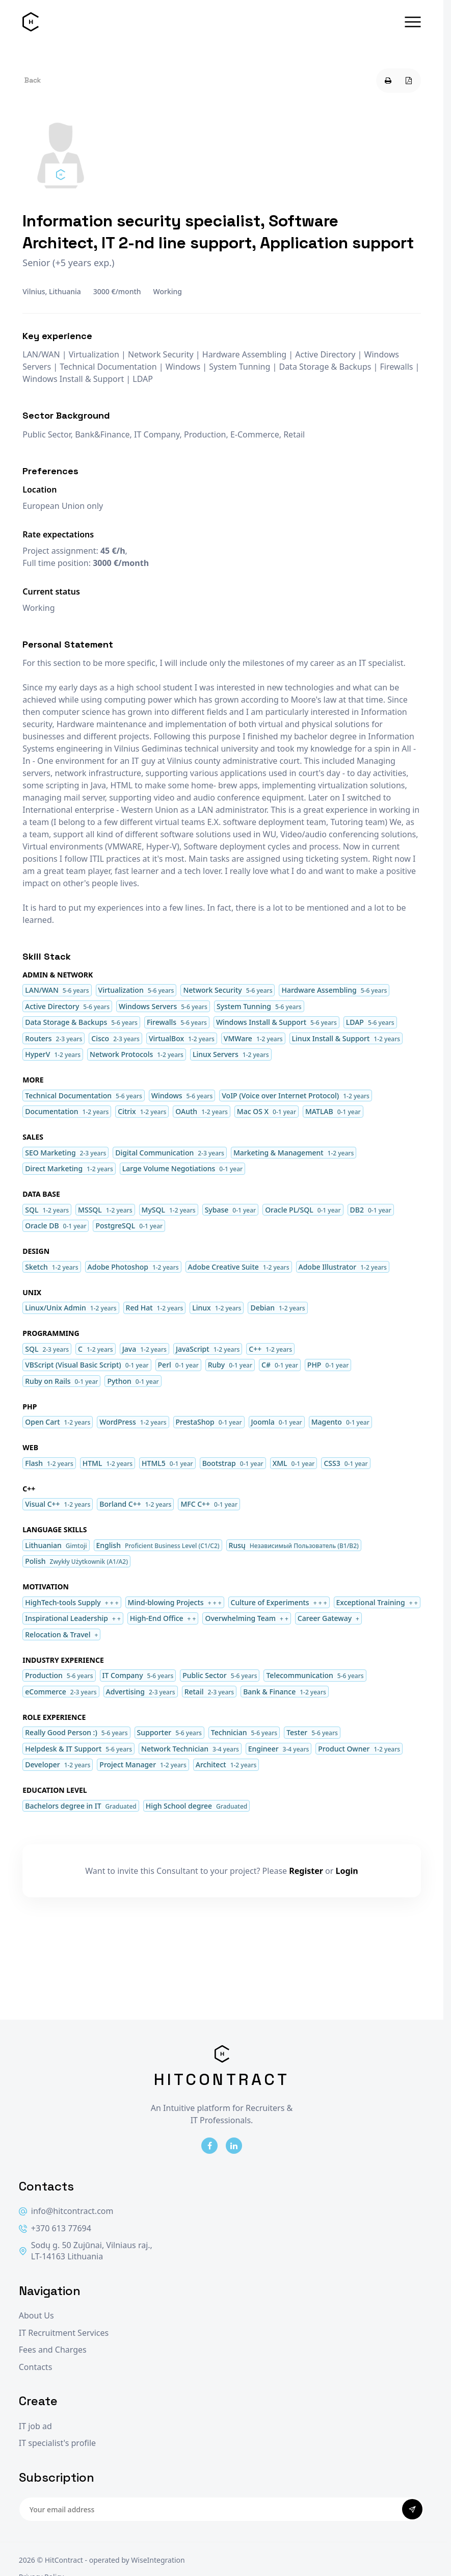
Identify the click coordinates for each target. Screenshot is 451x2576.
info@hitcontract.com (66, 2211)
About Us (36, 2315)
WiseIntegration (157, 2560)
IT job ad (35, 2426)
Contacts (35, 2367)
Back (32, 80)
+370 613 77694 (55, 2228)
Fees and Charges (53, 2350)
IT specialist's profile (57, 2443)
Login (347, 1870)
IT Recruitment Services (64, 2333)
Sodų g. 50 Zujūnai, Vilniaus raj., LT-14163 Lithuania (85, 2251)
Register (306, 1870)
